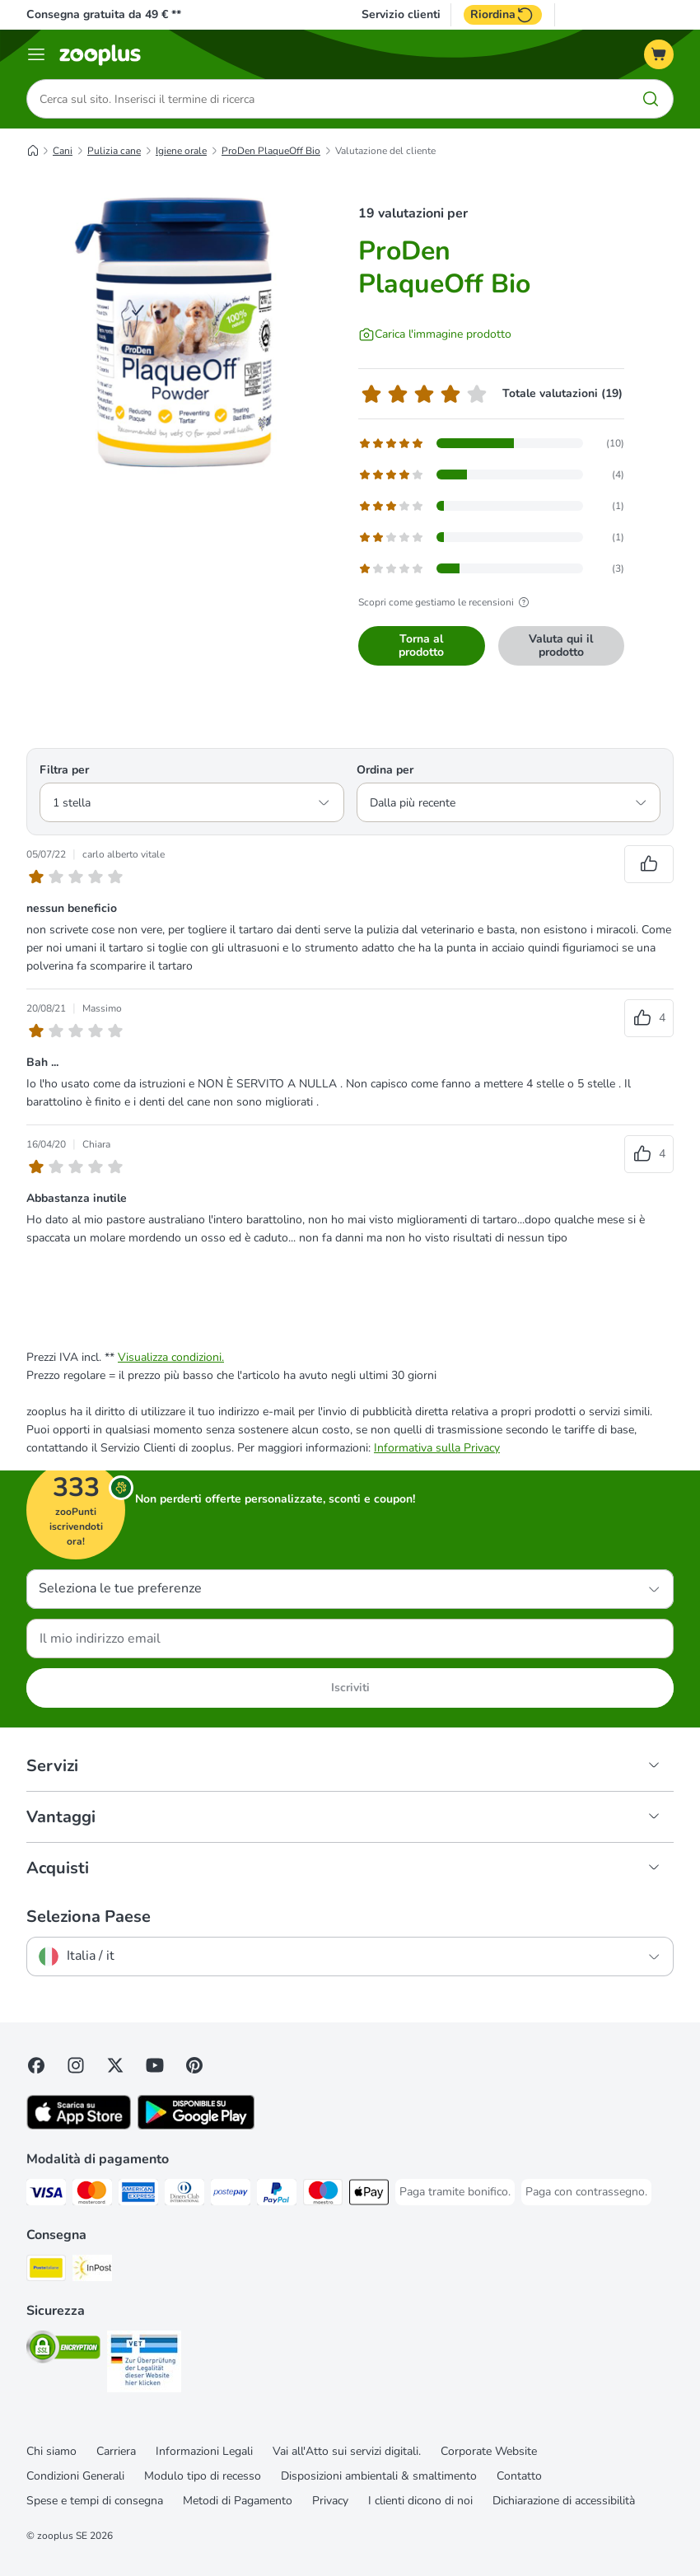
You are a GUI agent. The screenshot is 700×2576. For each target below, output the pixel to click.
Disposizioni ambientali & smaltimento (379, 2476)
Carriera (116, 2451)
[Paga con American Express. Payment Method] (138, 2195)
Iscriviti (350, 1687)
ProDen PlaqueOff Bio (271, 150)
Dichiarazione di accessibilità (563, 2500)
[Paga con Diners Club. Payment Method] (184, 2195)
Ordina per (385, 770)
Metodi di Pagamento (237, 2500)
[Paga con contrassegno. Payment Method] (586, 2192)
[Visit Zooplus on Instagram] (76, 2065)
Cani (62, 150)
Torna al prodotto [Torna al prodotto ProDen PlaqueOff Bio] (421, 645)
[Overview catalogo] (36, 54)
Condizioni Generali (75, 2476)
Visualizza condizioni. (171, 1357)
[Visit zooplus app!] (78, 2126)
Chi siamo (51, 2451)
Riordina (502, 15)
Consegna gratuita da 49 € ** (103, 14)
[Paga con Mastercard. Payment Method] (92, 2195)
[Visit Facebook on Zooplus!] (36, 2065)
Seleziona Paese (88, 1917)
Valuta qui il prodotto (561, 645)
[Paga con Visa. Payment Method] (46, 2195)
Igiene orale (181, 150)
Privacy (330, 2500)
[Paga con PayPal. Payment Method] (276, 2195)
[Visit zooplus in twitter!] (115, 2065)
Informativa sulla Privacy (437, 1448)
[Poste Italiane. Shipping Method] (46, 2271)
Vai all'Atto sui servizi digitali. (347, 2451)
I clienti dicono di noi (420, 2500)
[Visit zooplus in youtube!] (155, 2065)
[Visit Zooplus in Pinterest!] (194, 2065)
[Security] (63, 2350)
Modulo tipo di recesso (202, 2476)
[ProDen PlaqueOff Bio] (182, 341)
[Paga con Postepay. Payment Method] (230, 2195)
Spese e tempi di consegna (94, 2500)
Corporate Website (489, 2451)
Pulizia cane (114, 150)
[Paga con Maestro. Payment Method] (323, 2195)
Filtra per (64, 770)
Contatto (519, 2476)
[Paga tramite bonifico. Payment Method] (455, 2192)
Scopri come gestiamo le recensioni (446, 602)
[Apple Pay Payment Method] (369, 2195)
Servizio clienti (401, 14)
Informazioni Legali (204, 2451)
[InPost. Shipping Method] (92, 2271)
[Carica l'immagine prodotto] (434, 334)
